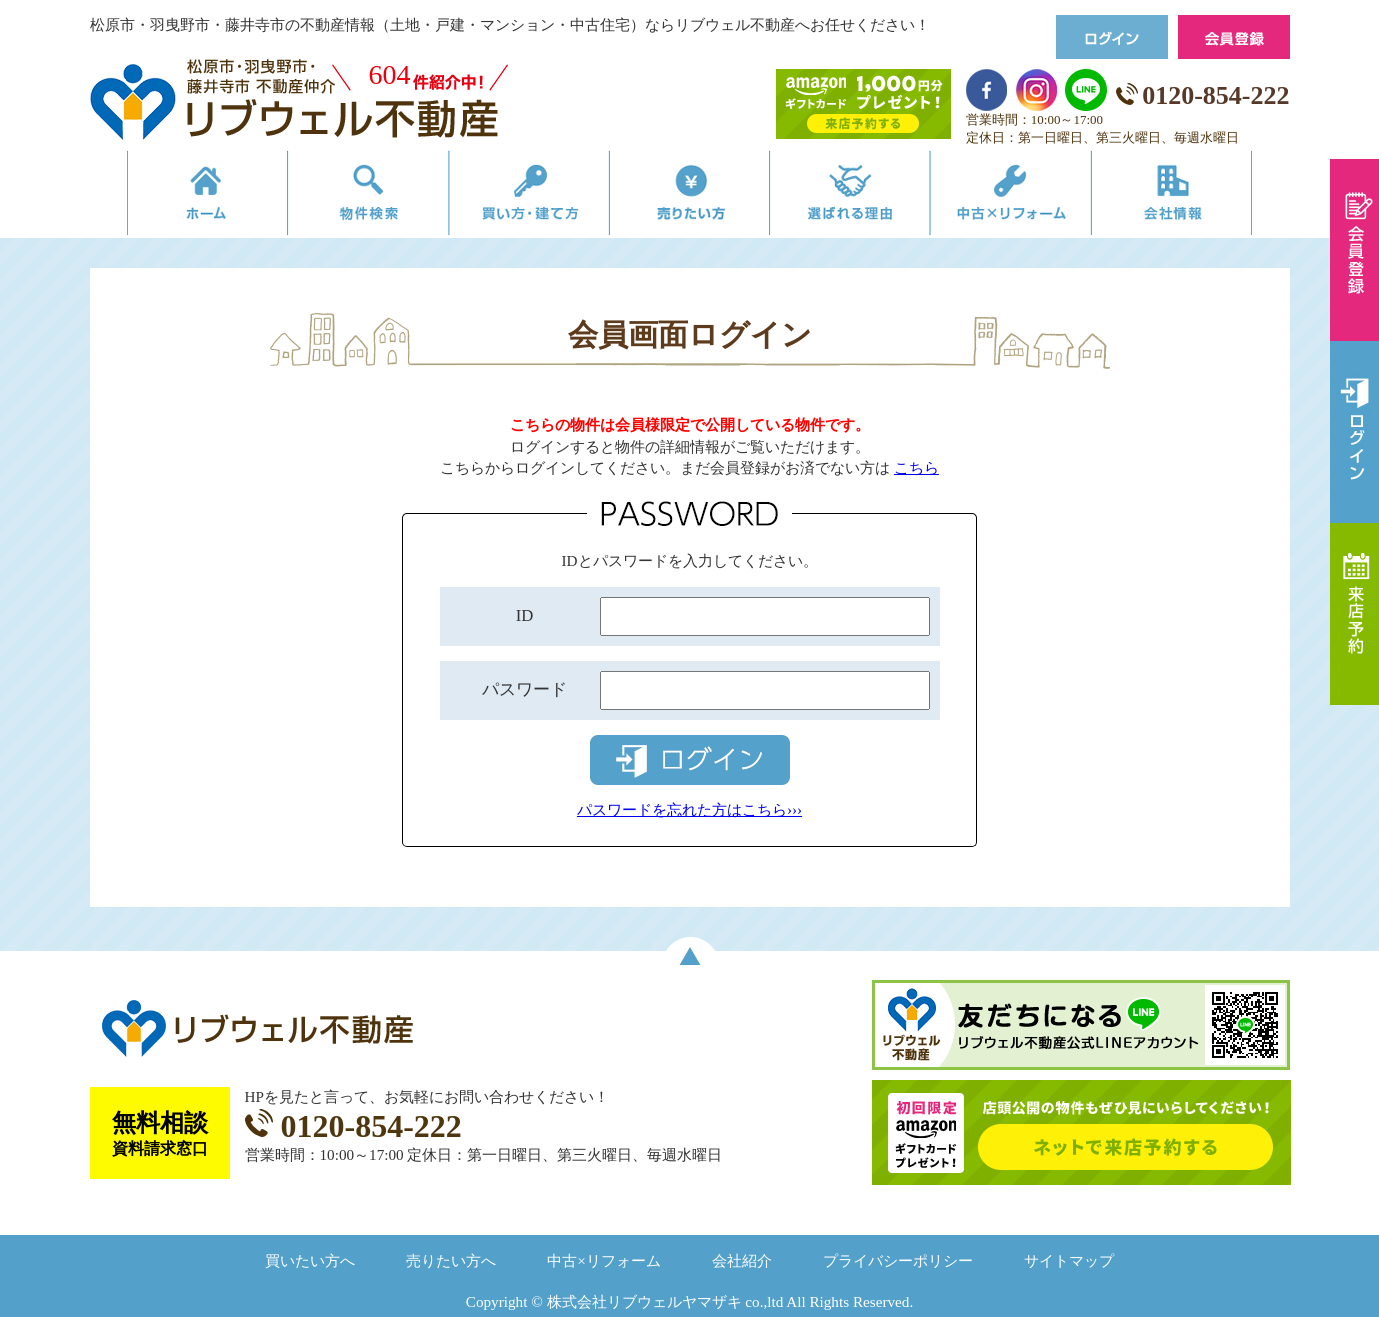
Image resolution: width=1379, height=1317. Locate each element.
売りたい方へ (451, 1260)
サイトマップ (1069, 1260)
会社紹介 (742, 1260)
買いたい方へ (310, 1260)
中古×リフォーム (1032, 197)
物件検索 (347, 197)
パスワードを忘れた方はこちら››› (689, 809)
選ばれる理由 (861, 197)
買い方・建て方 (518, 197)
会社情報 (1203, 197)
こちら (916, 467)
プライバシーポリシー (898, 1260)
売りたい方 (690, 197)
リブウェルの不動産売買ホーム (175, 197)
